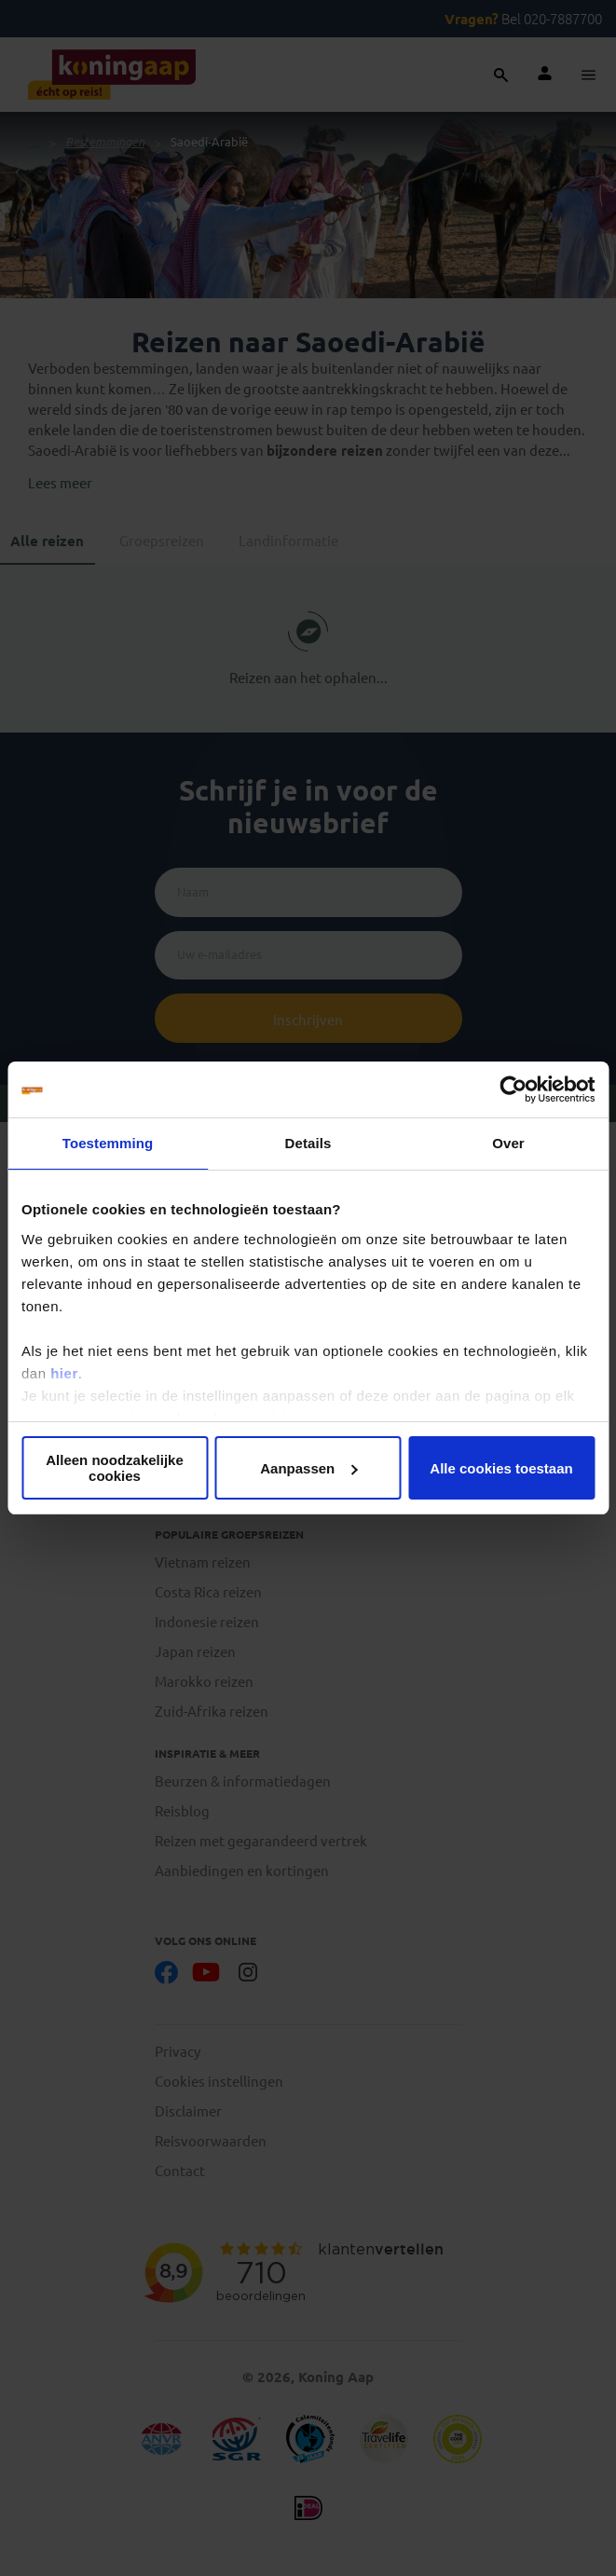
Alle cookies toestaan (501, 1468)
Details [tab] (308, 1143)
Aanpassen (308, 1468)
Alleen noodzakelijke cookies (115, 1468)
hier (64, 1373)
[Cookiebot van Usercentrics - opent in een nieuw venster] (513, 1089)
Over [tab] (508, 1143)
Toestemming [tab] (108, 1143)
